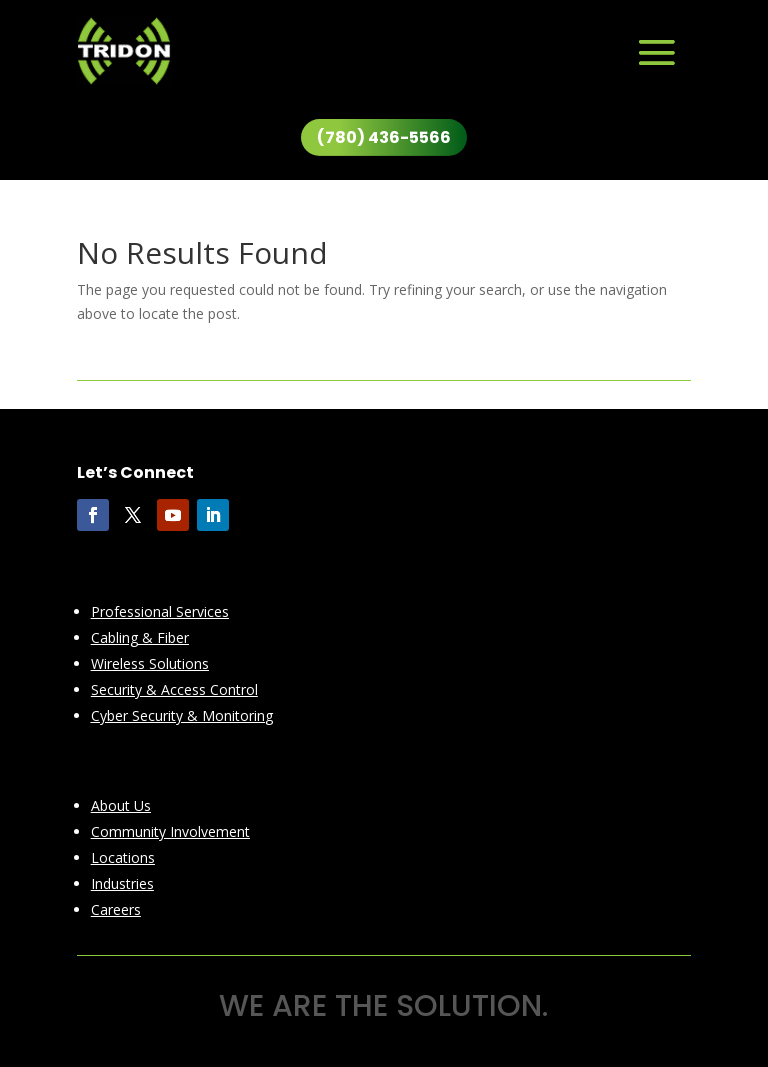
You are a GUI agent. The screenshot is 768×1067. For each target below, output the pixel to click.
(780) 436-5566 (384, 137)
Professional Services (160, 611)
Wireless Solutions (150, 663)
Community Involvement (170, 831)
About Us (121, 805)
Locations (123, 857)
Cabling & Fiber (140, 637)
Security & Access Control (174, 689)
